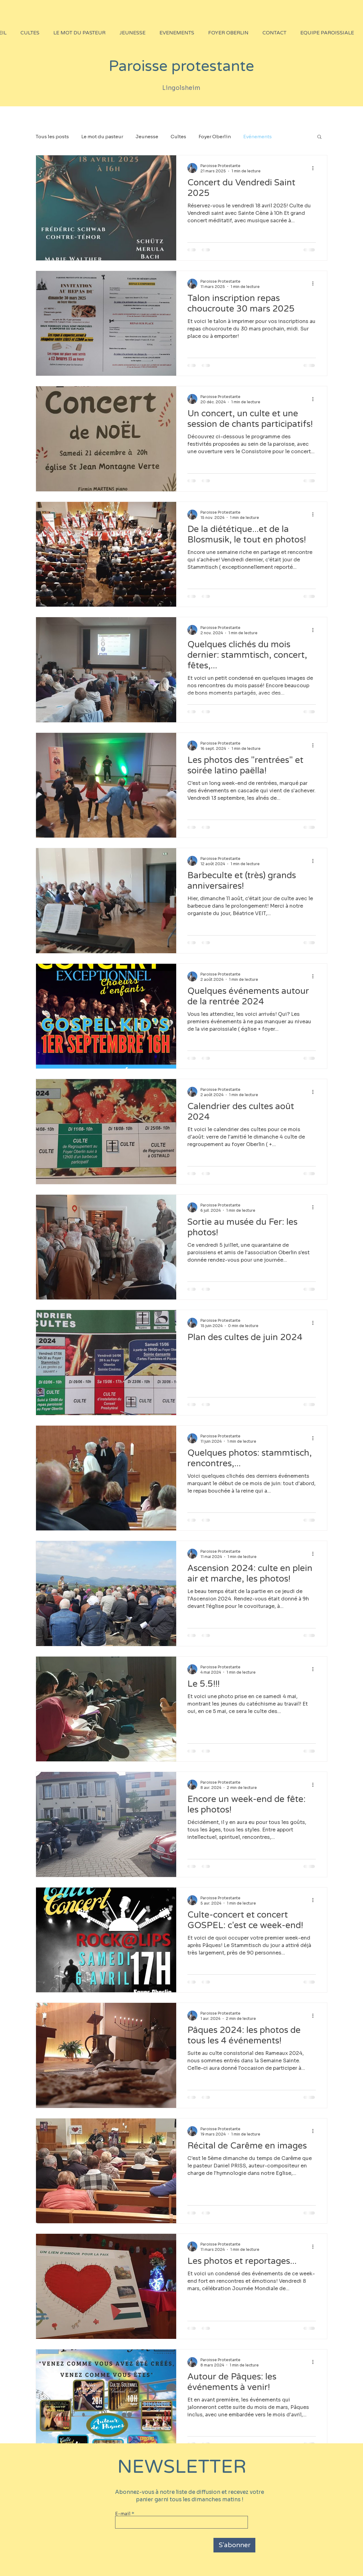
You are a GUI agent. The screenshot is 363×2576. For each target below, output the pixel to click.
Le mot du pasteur (102, 136)
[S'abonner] (234, 2545)
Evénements (257, 136)
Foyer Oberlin (215, 136)
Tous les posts (52, 136)
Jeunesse (147, 136)
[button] (319, 137)
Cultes (178, 136)
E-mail (123, 2513)
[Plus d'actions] (315, 168)
